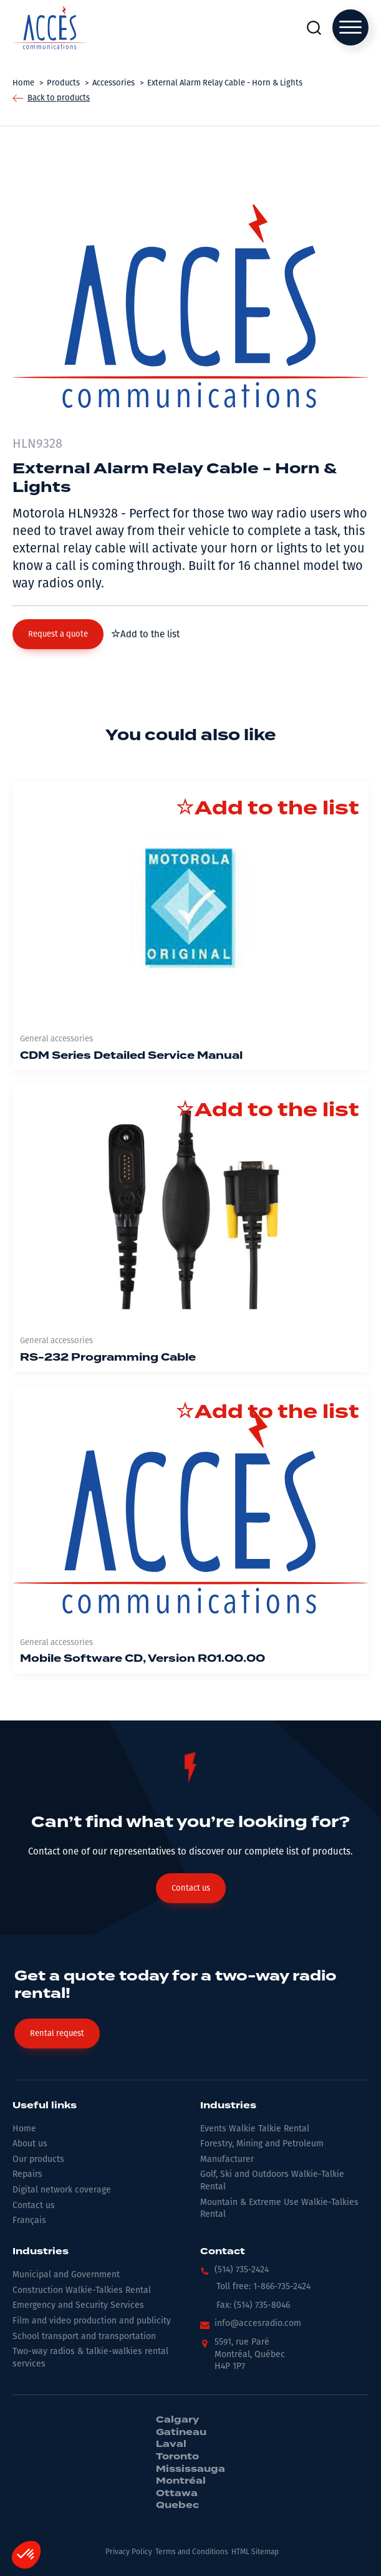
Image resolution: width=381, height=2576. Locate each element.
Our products (38, 2159)
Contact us (33, 2205)
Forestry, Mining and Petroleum (262, 2143)
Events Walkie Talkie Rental (254, 2128)
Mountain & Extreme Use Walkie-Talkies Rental (279, 2208)
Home (24, 2128)
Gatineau (181, 2432)
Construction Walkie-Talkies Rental (81, 2290)
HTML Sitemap (255, 2551)
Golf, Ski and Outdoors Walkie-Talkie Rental (272, 2180)
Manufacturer (227, 2159)
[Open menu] (350, 27)
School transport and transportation (84, 2336)
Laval (171, 2444)
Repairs (27, 2174)
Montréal (181, 2481)
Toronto (177, 2457)
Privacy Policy (128, 2551)
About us (29, 2143)
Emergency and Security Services (78, 2305)
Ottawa (177, 2493)
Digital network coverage (61, 2189)
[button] (58, 634)
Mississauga (190, 2469)
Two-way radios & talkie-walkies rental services (90, 2357)
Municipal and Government (66, 2274)
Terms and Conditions (191, 2551)
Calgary (177, 2420)
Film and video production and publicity (91, 2320)
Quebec (177, 2505)
